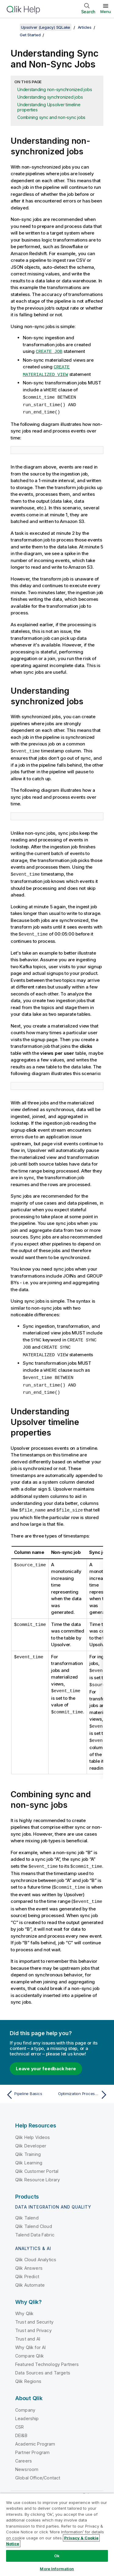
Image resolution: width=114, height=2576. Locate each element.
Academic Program (35, 2436)
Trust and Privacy (33, 2322)
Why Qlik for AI (30, 2339)
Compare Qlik (29, 2348)
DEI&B (21, 2427)
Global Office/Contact (37, 2469)
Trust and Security (34, 2314)
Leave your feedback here (46, 2061)
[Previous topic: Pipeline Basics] (30, 2087)
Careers (23, 2453)
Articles (85, 27)
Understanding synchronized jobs (50, 97)
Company (25, 2402)
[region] (57, 2534)
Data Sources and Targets (42, 2364)
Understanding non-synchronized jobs (54, 89)
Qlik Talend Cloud (33, 2218)
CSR (19, 2419)
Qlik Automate (30, 2277)
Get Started (30, 34)
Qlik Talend (27, 2209)
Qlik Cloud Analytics (35, 2251)
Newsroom (26, 2461)
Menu (105, 11)
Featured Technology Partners (47, 2356)
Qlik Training (28, 2146)
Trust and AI (27, 2331)
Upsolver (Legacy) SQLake (45, 27)
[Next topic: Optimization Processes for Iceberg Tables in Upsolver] (83, 2087)
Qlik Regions (28, 2373)
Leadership (27, 2410)
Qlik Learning (28, 2154)
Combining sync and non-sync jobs (51, 117)
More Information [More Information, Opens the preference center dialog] (57, 2568)
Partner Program (32, 2444)
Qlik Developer (30, 2137)
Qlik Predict (27, 2268)
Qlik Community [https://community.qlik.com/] (56, 2488)
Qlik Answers (29, 2260)
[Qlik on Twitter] (86, 2488)
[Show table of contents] (12, 27)
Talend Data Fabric (34, 2226)
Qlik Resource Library (37, 2171)
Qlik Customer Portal (36, 2163)
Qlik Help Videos (32, 2129)
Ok (57, 2555)
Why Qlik (24, 2305)
